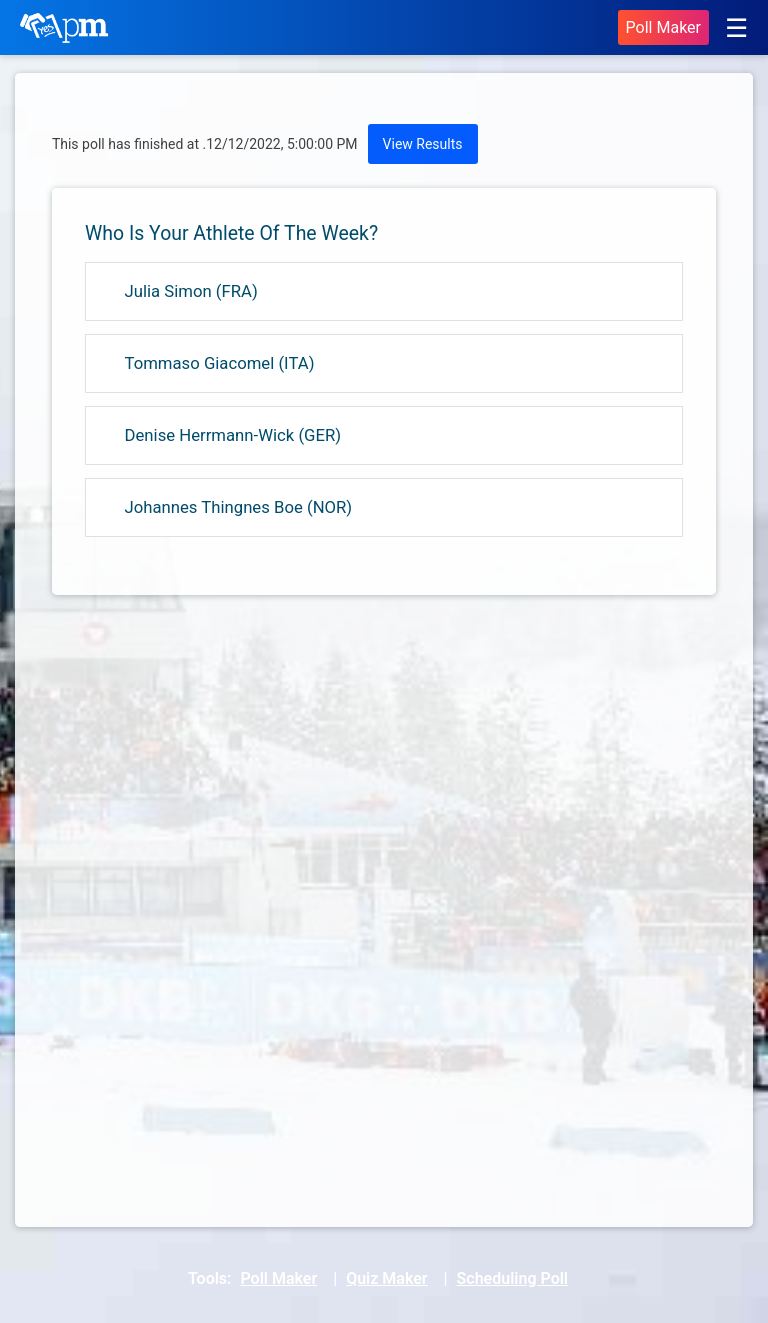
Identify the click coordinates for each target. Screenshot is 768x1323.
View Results (423, 144)
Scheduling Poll (512, 1278)
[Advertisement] (384, 770)
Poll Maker (663, 27)
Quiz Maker (386, 1278)
